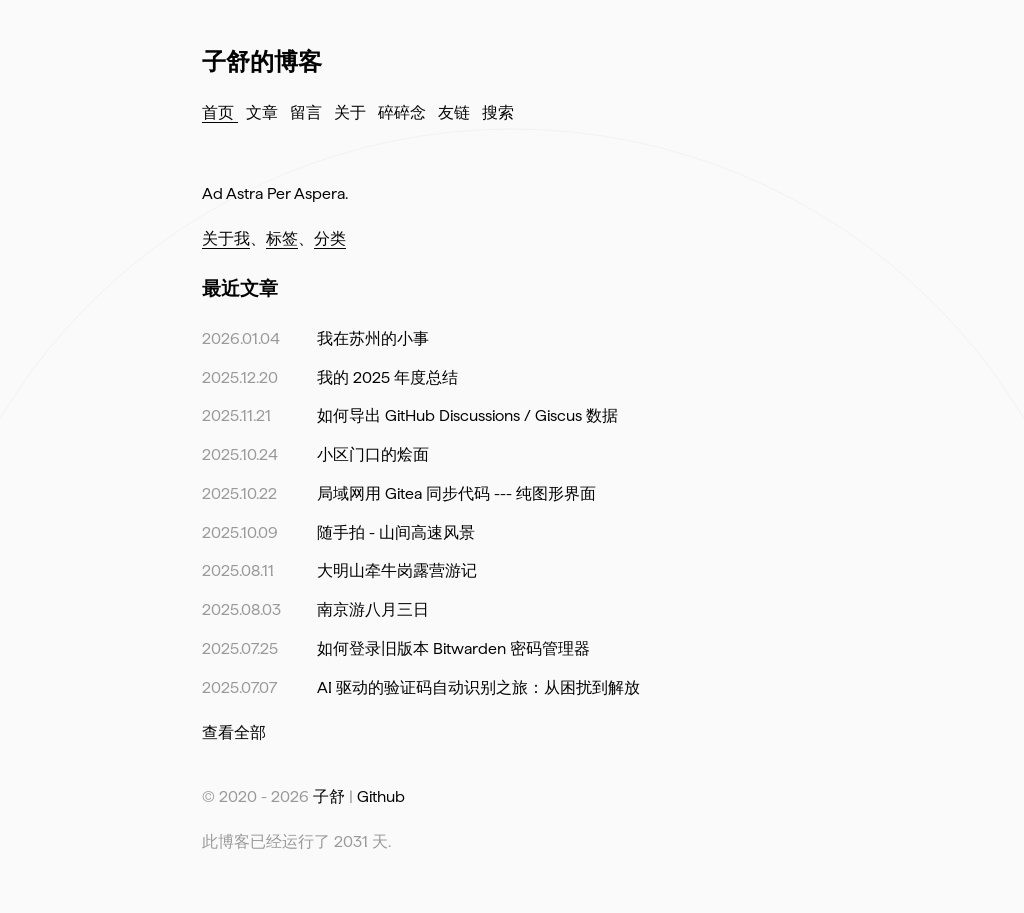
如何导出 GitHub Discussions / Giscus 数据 (467, 415)
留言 (308, 112)
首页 (220, 112)
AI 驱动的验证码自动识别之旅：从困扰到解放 (478, 687)
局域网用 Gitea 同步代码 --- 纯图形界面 (456, 493)
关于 (352, 112)
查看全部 (234, 732)
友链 (456, 112)
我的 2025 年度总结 (387, 377)
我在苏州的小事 (373, 338)
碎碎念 (404, 112)
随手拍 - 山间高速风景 (396, 532)
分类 (330, 238)
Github (381, 796)
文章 (264, 112)
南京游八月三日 (373, 609)
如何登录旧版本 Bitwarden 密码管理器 (453, 648)
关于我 (226, 238)
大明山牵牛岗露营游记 (397, 570)
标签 (282, 238)
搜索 (498, 112)
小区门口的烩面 (373, 454)
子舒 (329, 796)
